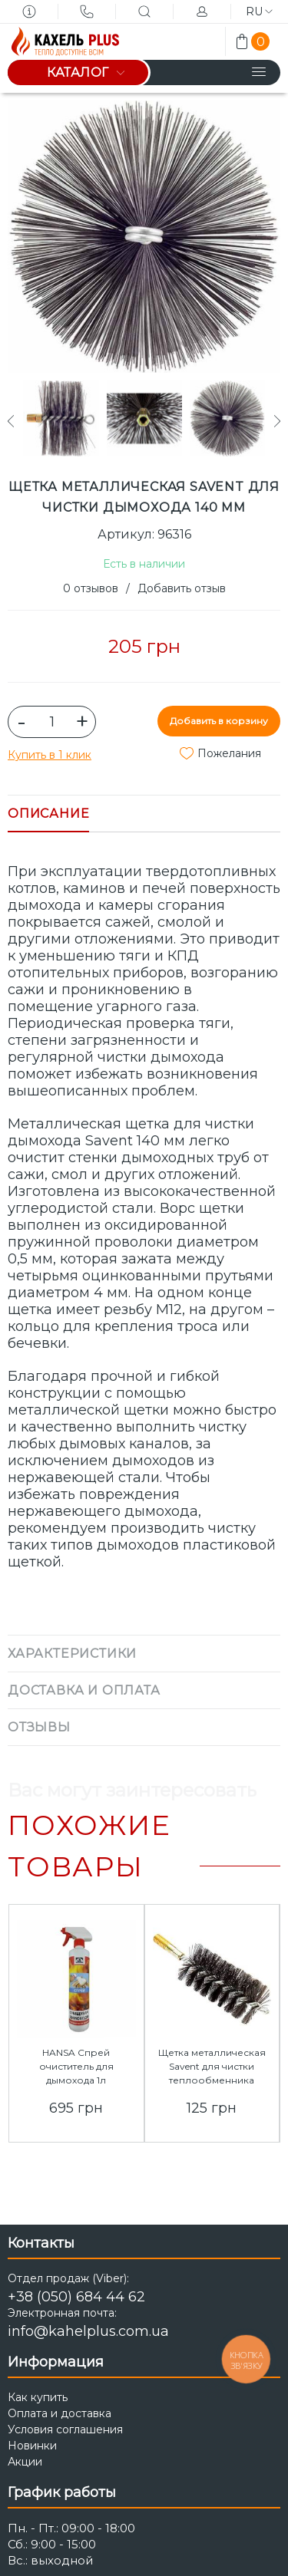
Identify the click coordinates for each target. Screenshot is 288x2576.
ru (259, 11)
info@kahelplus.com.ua (88, 2331)
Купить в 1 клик (49, 755)
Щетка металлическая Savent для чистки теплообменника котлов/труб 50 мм (212, 2073)
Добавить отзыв (181, 588)
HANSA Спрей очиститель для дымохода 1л (76, 2066)
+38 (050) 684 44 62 (76, 2296)
